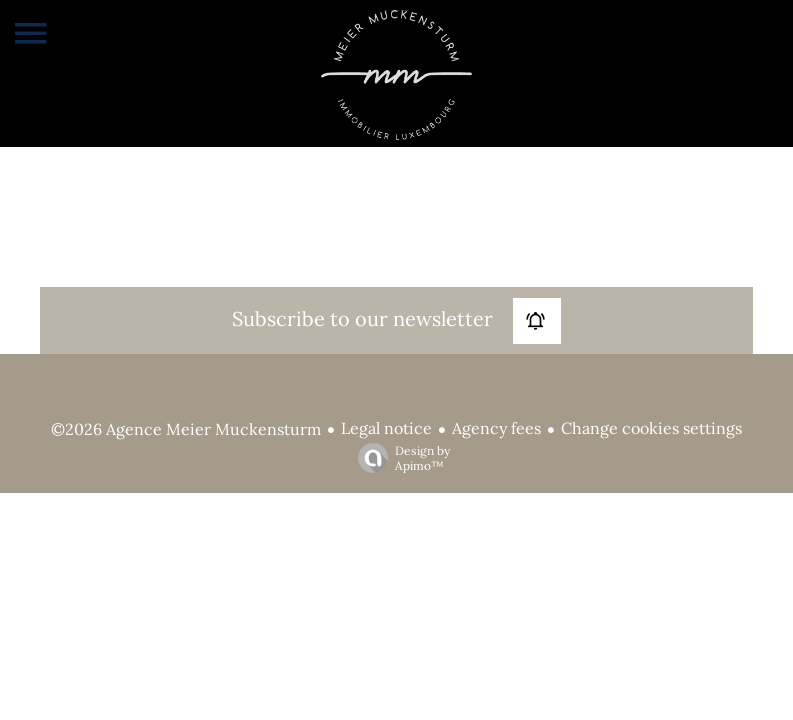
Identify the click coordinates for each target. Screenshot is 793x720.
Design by (399, 458)
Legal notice (386, 428)
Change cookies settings (651, 428)
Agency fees (496, 428)
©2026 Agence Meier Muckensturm (186, 429)
